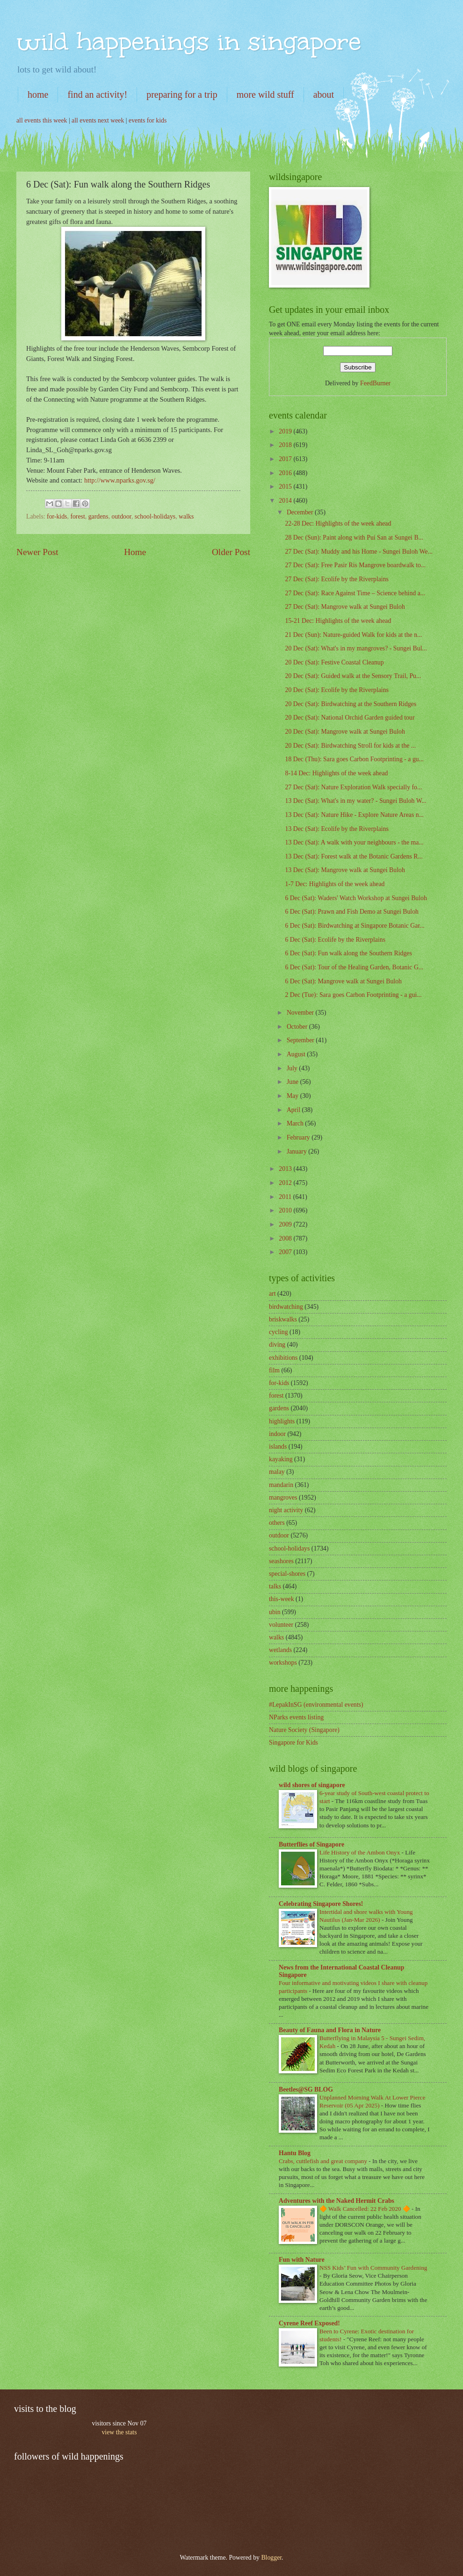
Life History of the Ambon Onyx (360, 1852)
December (301, 512)
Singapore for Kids (293, 1742)
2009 (286, 1224)
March (296, 1123)
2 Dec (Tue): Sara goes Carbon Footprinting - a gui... (353, 994)
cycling (278, 1331)
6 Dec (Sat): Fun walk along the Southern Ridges (348, 953)
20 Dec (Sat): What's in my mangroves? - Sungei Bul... (356, 648)
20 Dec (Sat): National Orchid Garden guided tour (349, 717)
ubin (275, 1612)
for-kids (57, 516)
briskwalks (283, 1319)
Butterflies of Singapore (311, 1844)
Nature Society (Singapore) (304, 1729)
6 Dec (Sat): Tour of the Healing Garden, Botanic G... (354, 967)
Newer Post (37, 552)
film (274, 1370)
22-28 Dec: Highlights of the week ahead (338, 523)
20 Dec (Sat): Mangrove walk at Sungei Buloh (345, 731)
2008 (286, 1238)
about (323, 94)
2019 (286, 431)
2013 (286, 1168)
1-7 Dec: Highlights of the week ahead (334, 884)
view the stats (119, 2432)
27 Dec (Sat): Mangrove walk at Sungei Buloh (345, 606)
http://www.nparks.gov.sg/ (119, 480)
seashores (281, 1561)
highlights (282, 1421)
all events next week (98, 120)
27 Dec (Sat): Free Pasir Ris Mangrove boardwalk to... (355, 565)
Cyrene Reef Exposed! (309, 2323)
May (293, 1095)
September (301, 1040)
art (272, 1293)
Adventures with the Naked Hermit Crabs (336, 2200)
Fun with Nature (302, 2259)
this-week (281, 1598)
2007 (286, 1252)
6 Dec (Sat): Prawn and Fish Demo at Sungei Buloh (351, 911)
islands (278, 1446)
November (301, 1012)
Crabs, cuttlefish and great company (324, 2161)
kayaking (281, 1459)
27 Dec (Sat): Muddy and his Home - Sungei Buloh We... (359, 551)
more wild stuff (265, 94)
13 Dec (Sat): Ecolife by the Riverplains (336, 828)
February (299, 1137)
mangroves (283, 1497)
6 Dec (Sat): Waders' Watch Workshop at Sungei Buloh (356, 898)
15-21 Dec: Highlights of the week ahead (338, 620)
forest (77, 516)
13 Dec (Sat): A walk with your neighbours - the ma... (354, 842)
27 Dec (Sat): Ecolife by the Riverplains (336, 579)
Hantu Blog (295, 2153)
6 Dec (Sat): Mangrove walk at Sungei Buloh (343, 981)
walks (186, 516)
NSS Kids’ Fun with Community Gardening (373, 2267)
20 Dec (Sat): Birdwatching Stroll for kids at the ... (350, 745)
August (297, 1054)
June (293, 1081)
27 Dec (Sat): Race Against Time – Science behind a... (355, 593)
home (38, 94)
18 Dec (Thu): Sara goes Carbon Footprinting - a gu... (354, 759)
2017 (286, 458)
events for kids (147, 120)
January (297, 1151)
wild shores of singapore (312, 1785)
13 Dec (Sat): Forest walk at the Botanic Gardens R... (353, 856)
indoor (277, 1433)
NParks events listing (296, 1717)
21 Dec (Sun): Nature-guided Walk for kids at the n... (353, 634)
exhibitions (283, 1357)
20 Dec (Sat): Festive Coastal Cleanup (334, 662)
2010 (286, 1210)
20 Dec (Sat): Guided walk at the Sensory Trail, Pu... (353, 675)
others (277, 1522)
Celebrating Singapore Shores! (321, 1903)
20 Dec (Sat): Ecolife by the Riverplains (336, 689)
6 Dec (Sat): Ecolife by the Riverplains (335, 939)
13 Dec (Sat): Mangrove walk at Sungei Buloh (345, 869)
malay (277, 1471)
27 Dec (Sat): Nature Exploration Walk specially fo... (353, 787)
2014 (286, 500)
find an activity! (97, 94)
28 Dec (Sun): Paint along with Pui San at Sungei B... (354, 537)
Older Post (231, 552)
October (298, 1026)
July (293, 1068)
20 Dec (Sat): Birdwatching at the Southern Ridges (350, 703)
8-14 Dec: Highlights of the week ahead (336, 773)
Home (135, 552)
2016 (286, 472)
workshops (283, 1662)
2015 (286, 486)
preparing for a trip (181, 94)
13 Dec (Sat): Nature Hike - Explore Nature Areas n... (354, 814)
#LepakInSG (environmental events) (316, 1704)
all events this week (41, 120)
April (294, 1109)
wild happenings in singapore (188, 41)
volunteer (281, 1624)
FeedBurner (375, 383)
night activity (286, 1510)
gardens (98, 516)
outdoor (121, 516)
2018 (286, 444)
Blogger (271, 2557)
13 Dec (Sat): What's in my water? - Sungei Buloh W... (355, 800)
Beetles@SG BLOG (306, 2089)
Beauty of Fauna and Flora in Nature (330, 2030)
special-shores (287, 1573)
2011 (286, 1196)
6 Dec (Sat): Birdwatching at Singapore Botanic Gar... (354, 925)
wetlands (280, 1649)
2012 (286, 1182)
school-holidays (155, 516)
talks (275, 1586)
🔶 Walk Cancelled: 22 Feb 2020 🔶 (365, 2208)
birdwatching (286, 1306)
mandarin (281, 1484)
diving (277, 1344)
